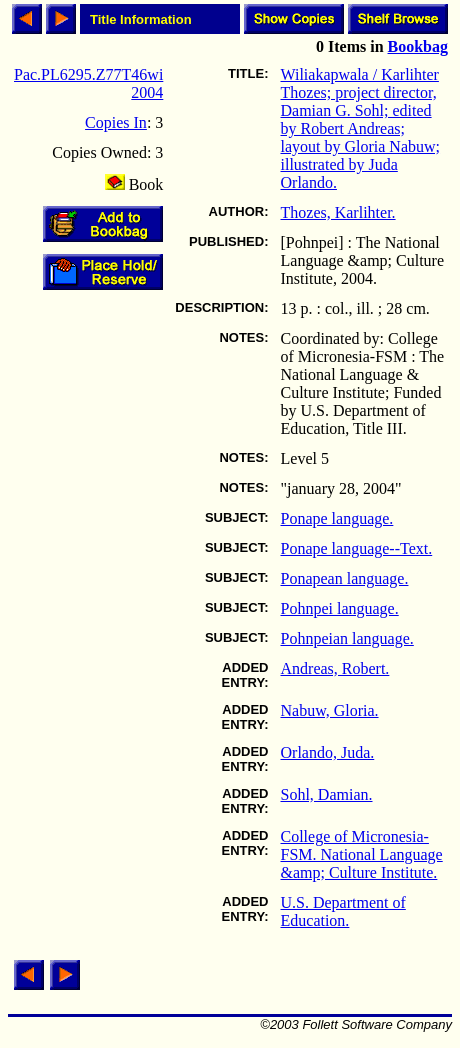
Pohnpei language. (340, 608)
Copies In (116, 122)
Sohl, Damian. (327, 794)
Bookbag (418, 46)
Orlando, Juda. (328, 752)
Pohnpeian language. (347, 638)
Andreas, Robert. (335, 668)
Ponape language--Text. (357, 548)
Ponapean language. (345, 578)
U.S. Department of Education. (343, 911)
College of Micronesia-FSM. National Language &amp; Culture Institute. (362, 854)
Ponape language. (337, 518)
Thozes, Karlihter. (338, 212)
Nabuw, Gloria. (330, 710)
